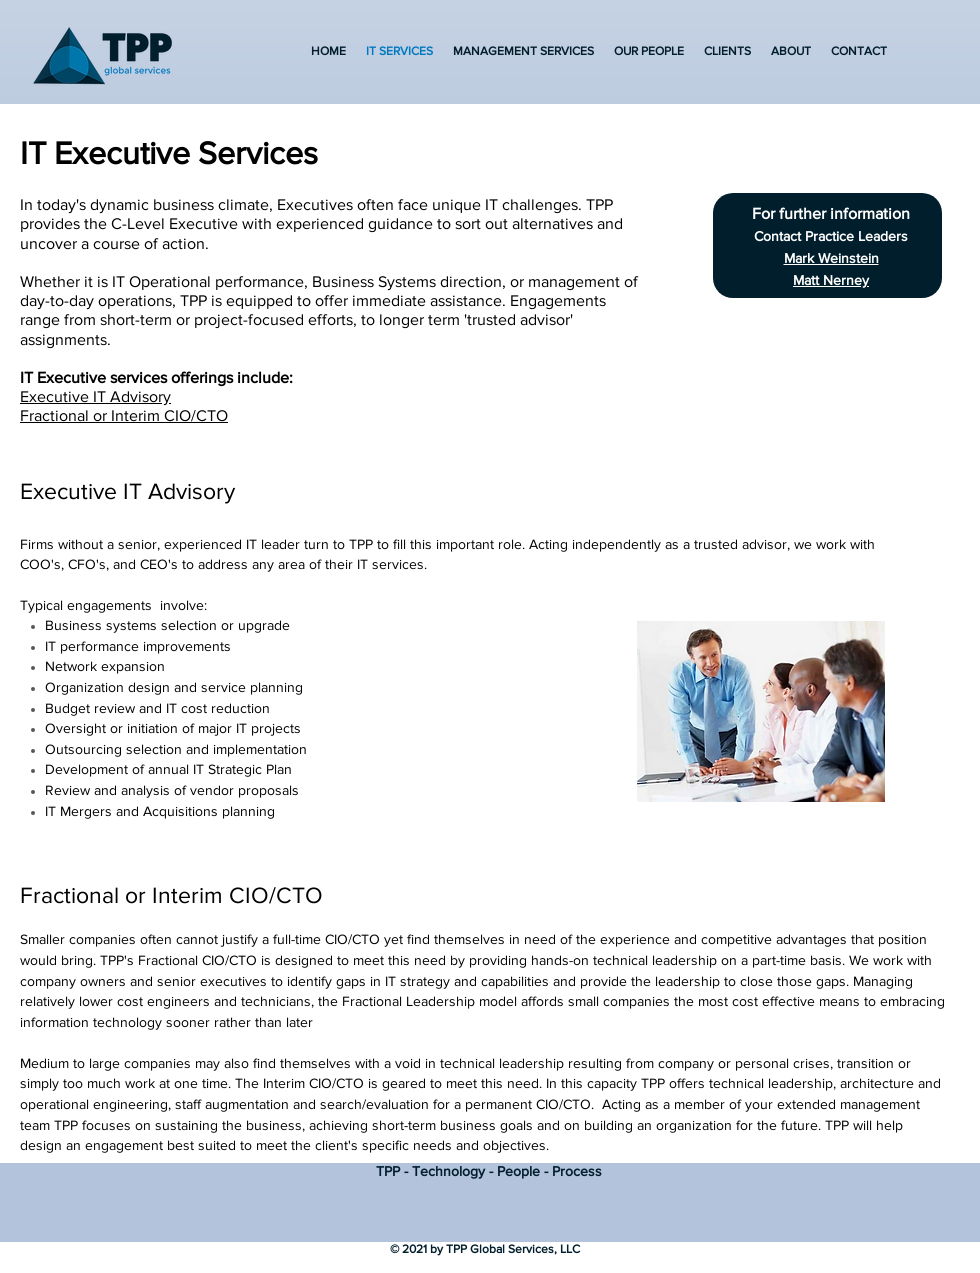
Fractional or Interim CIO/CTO (124, 415)
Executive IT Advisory (95, 396)
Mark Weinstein (831, 258)
